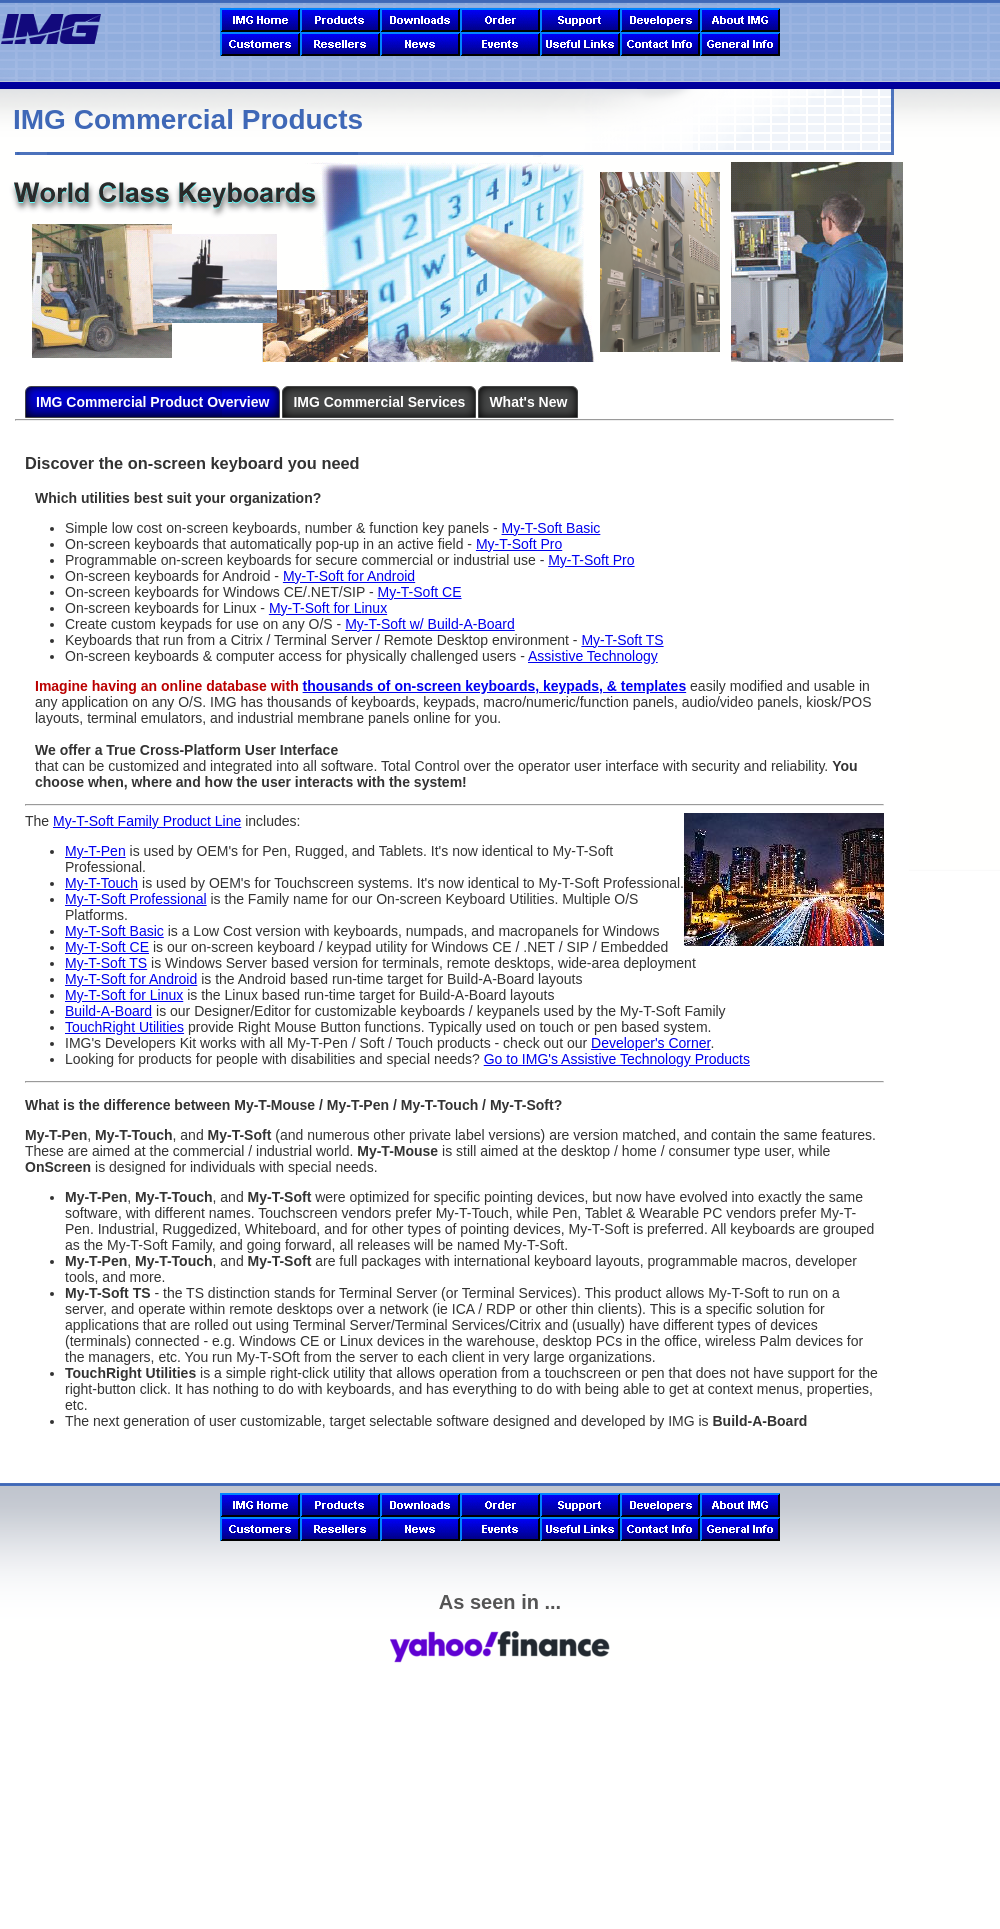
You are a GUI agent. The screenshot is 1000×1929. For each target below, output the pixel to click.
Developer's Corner (650, 1043)
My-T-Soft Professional (136, 899)
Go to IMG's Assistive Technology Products (617, 1059)
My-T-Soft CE (420, 592)
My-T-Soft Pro (519, 544)
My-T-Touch (101, 883)
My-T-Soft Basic (551, 528)
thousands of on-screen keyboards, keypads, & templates (495, 686)
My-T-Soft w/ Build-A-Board (430, 624)
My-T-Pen (95, 851)
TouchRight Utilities (124, 1027)
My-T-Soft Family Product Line (147, 821)
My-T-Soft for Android (349, 576)
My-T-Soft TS (622, 640)
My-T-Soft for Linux (328, 608)
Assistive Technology (593, 656)
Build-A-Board (108, 1011)
